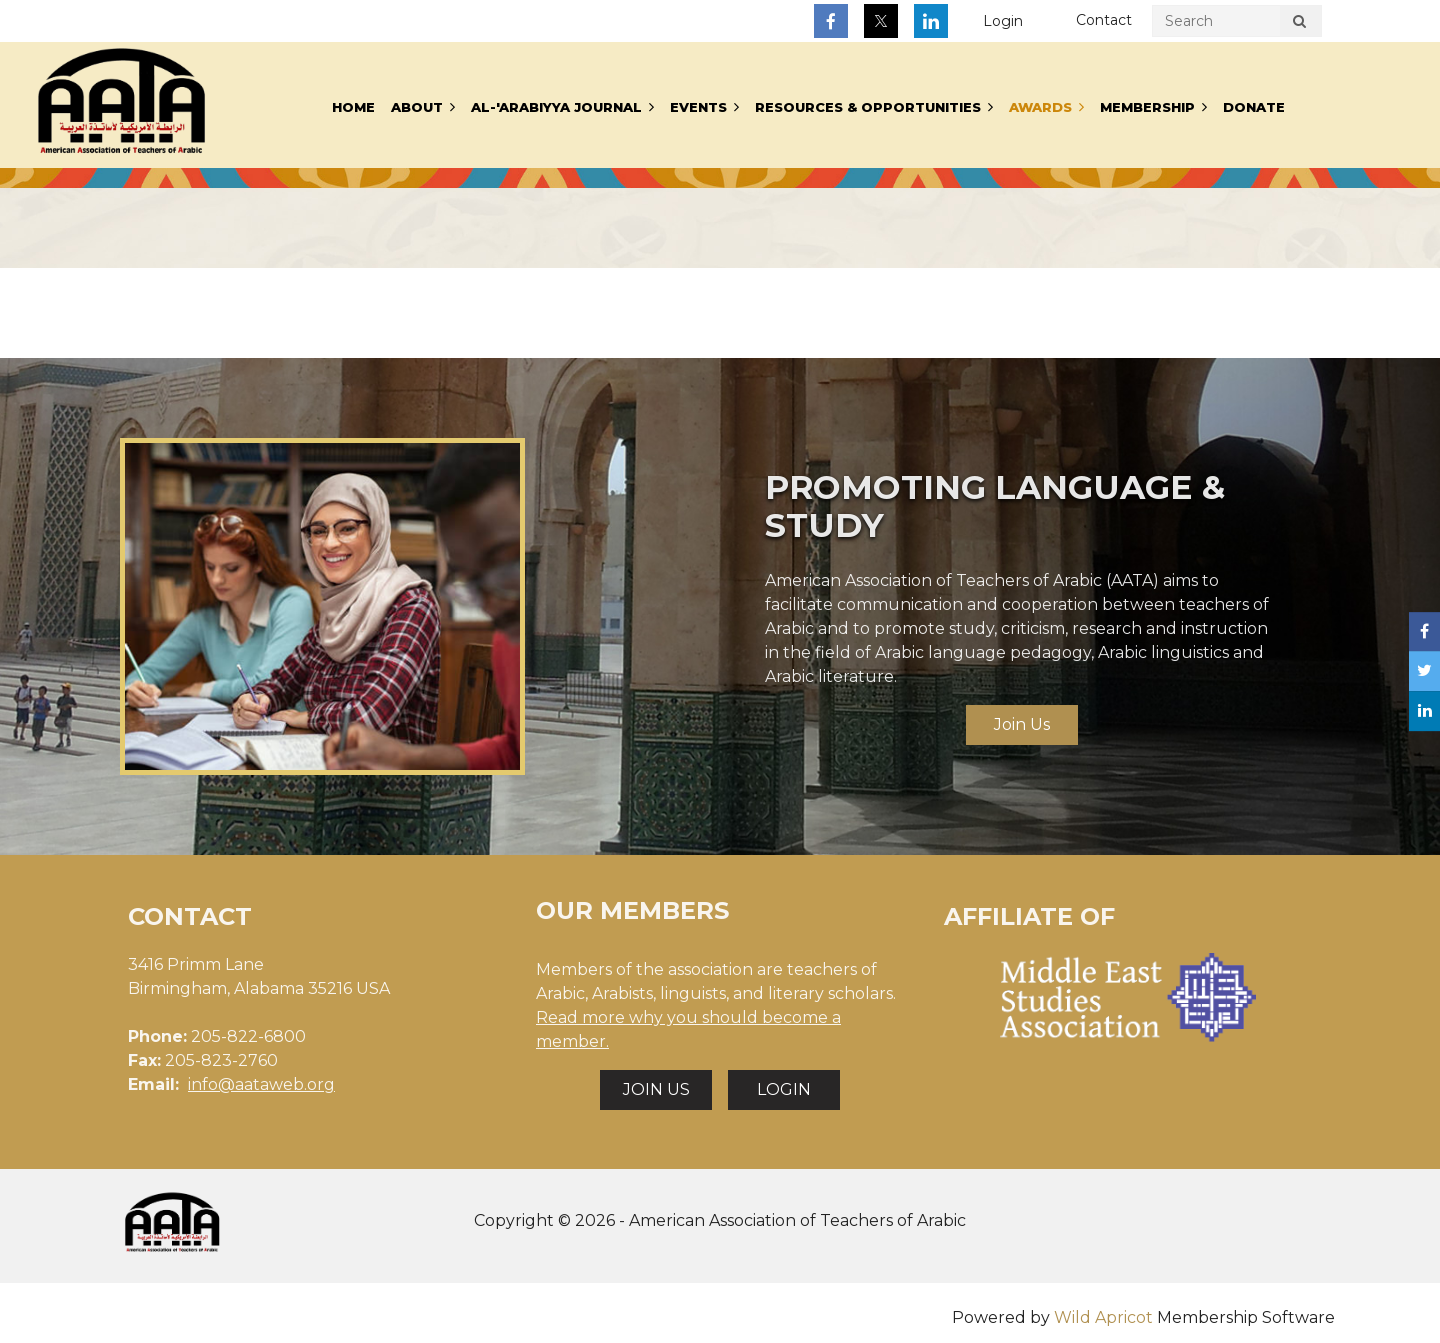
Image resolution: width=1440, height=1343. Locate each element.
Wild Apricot (1103, 1317)
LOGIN (784, 1089)
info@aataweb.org (261, 1084)
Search (1299, 24)
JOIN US (656, 1089)
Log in (1003, 21)
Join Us (1022, 724)
